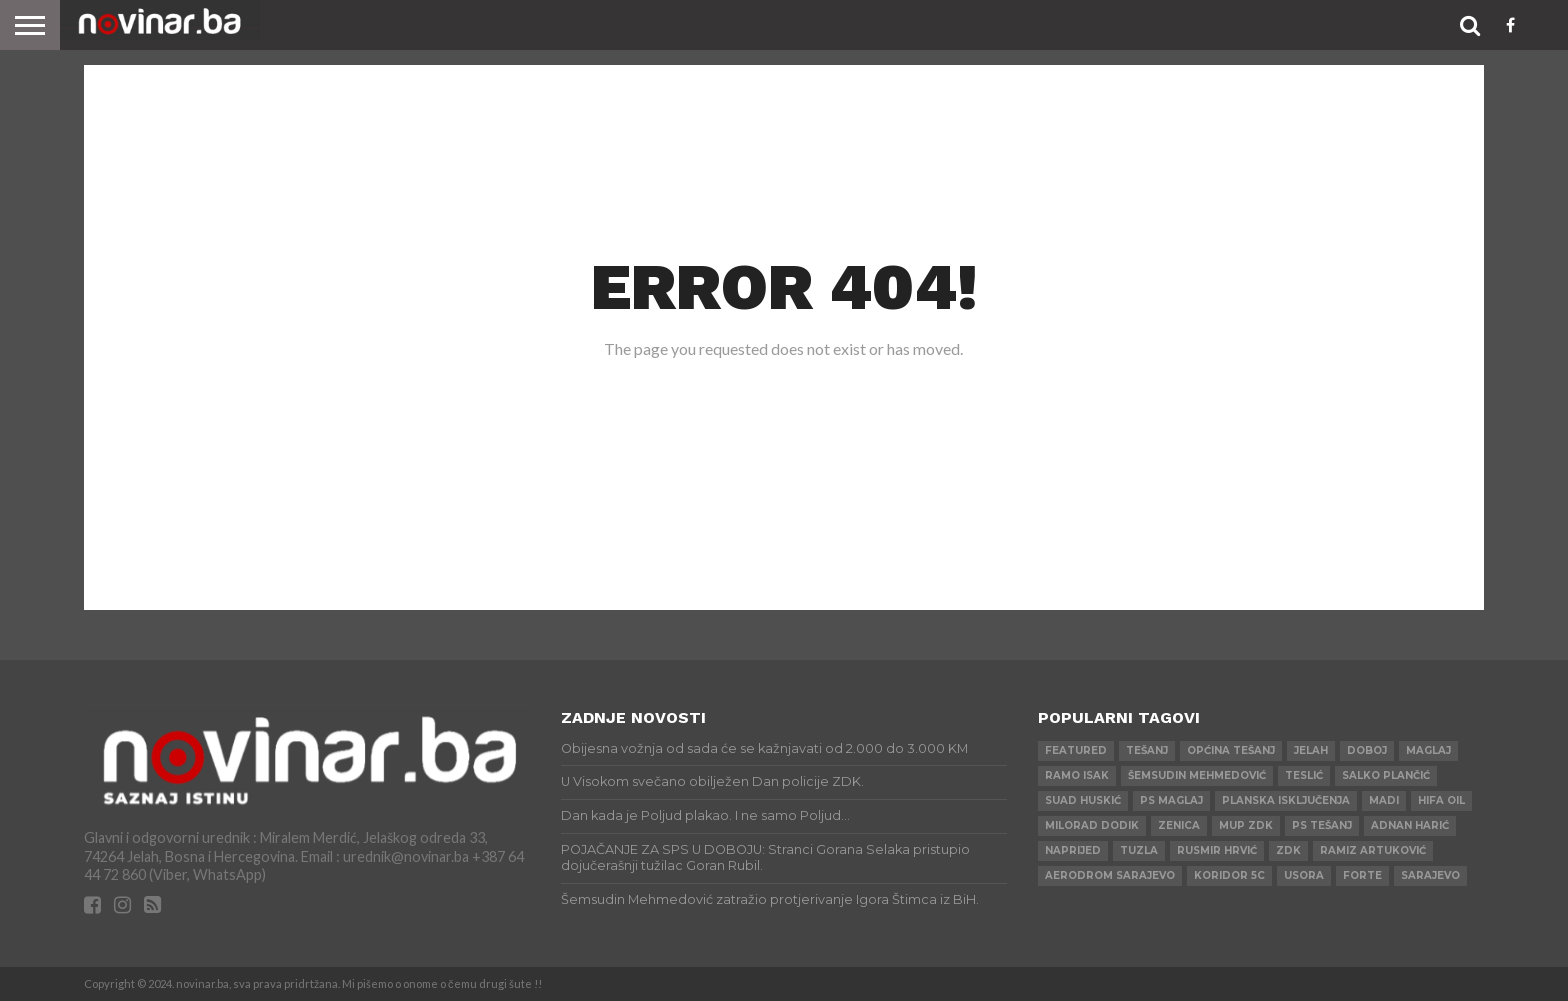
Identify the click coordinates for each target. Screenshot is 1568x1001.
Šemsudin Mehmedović (1197, 775)
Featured (1076, 750)
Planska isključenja (1286, 800)
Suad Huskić (1083, 800)
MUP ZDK (1246, 825)
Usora (1304, 875)
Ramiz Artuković (1373, 850)
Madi (1384, 800)
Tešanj (1147, 750)
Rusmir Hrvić (1217, 850)
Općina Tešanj (1231, 750)
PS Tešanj (1322, 825)
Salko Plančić (1386, 775)
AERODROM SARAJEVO (1110, 875)
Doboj (1367, 750)
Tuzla (1139, 850)
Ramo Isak (1077, 775)
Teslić (1304, 775)
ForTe (1362, 875)
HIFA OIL (1441, 800)
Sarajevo (1430, 875)
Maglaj (1428, 750)
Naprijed (1073, 850)
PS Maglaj (1171, 800)
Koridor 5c (1229, 875)
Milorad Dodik (1092, 825)
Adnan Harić (1410, 825)
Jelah (1311, 750)
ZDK (1288, 850)
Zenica (1179, 825)
